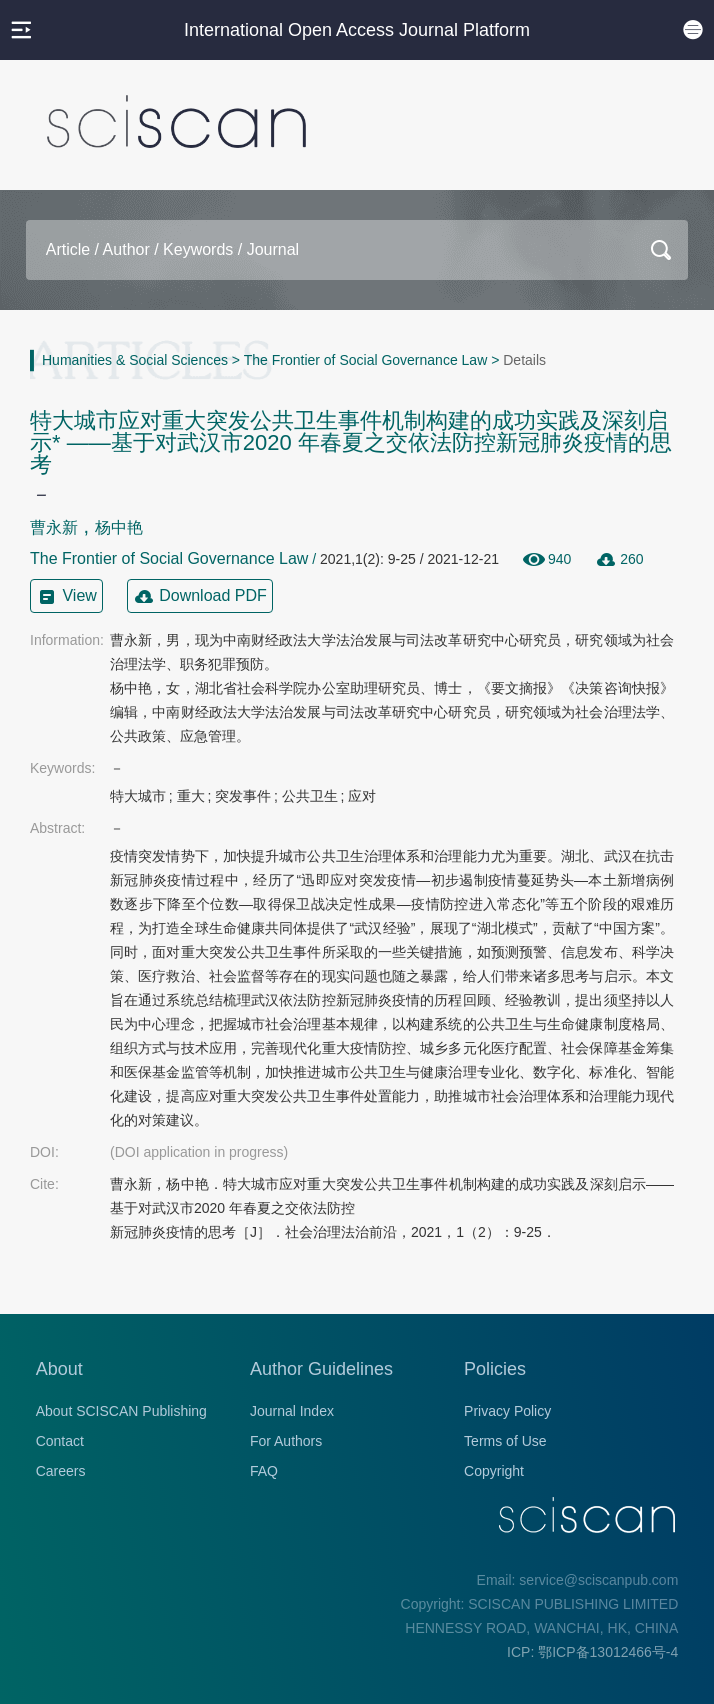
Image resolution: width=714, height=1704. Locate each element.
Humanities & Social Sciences (135, 360)
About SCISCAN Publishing (121, 1411)
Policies (495, 1369)
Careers (61, 1471)
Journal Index (292, 1411)
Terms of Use (505, 1441)
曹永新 (54, 527)
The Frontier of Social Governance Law (366, 360)
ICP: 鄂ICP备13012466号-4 (592, 1652)
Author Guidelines (321, 1369)
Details (524, 360)
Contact (60, 1441)
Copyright (494, 1471)
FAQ (264, 1471)
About (59, 1369)
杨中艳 (119, 527)
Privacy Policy (507, 1411)
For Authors (286, 1441)
